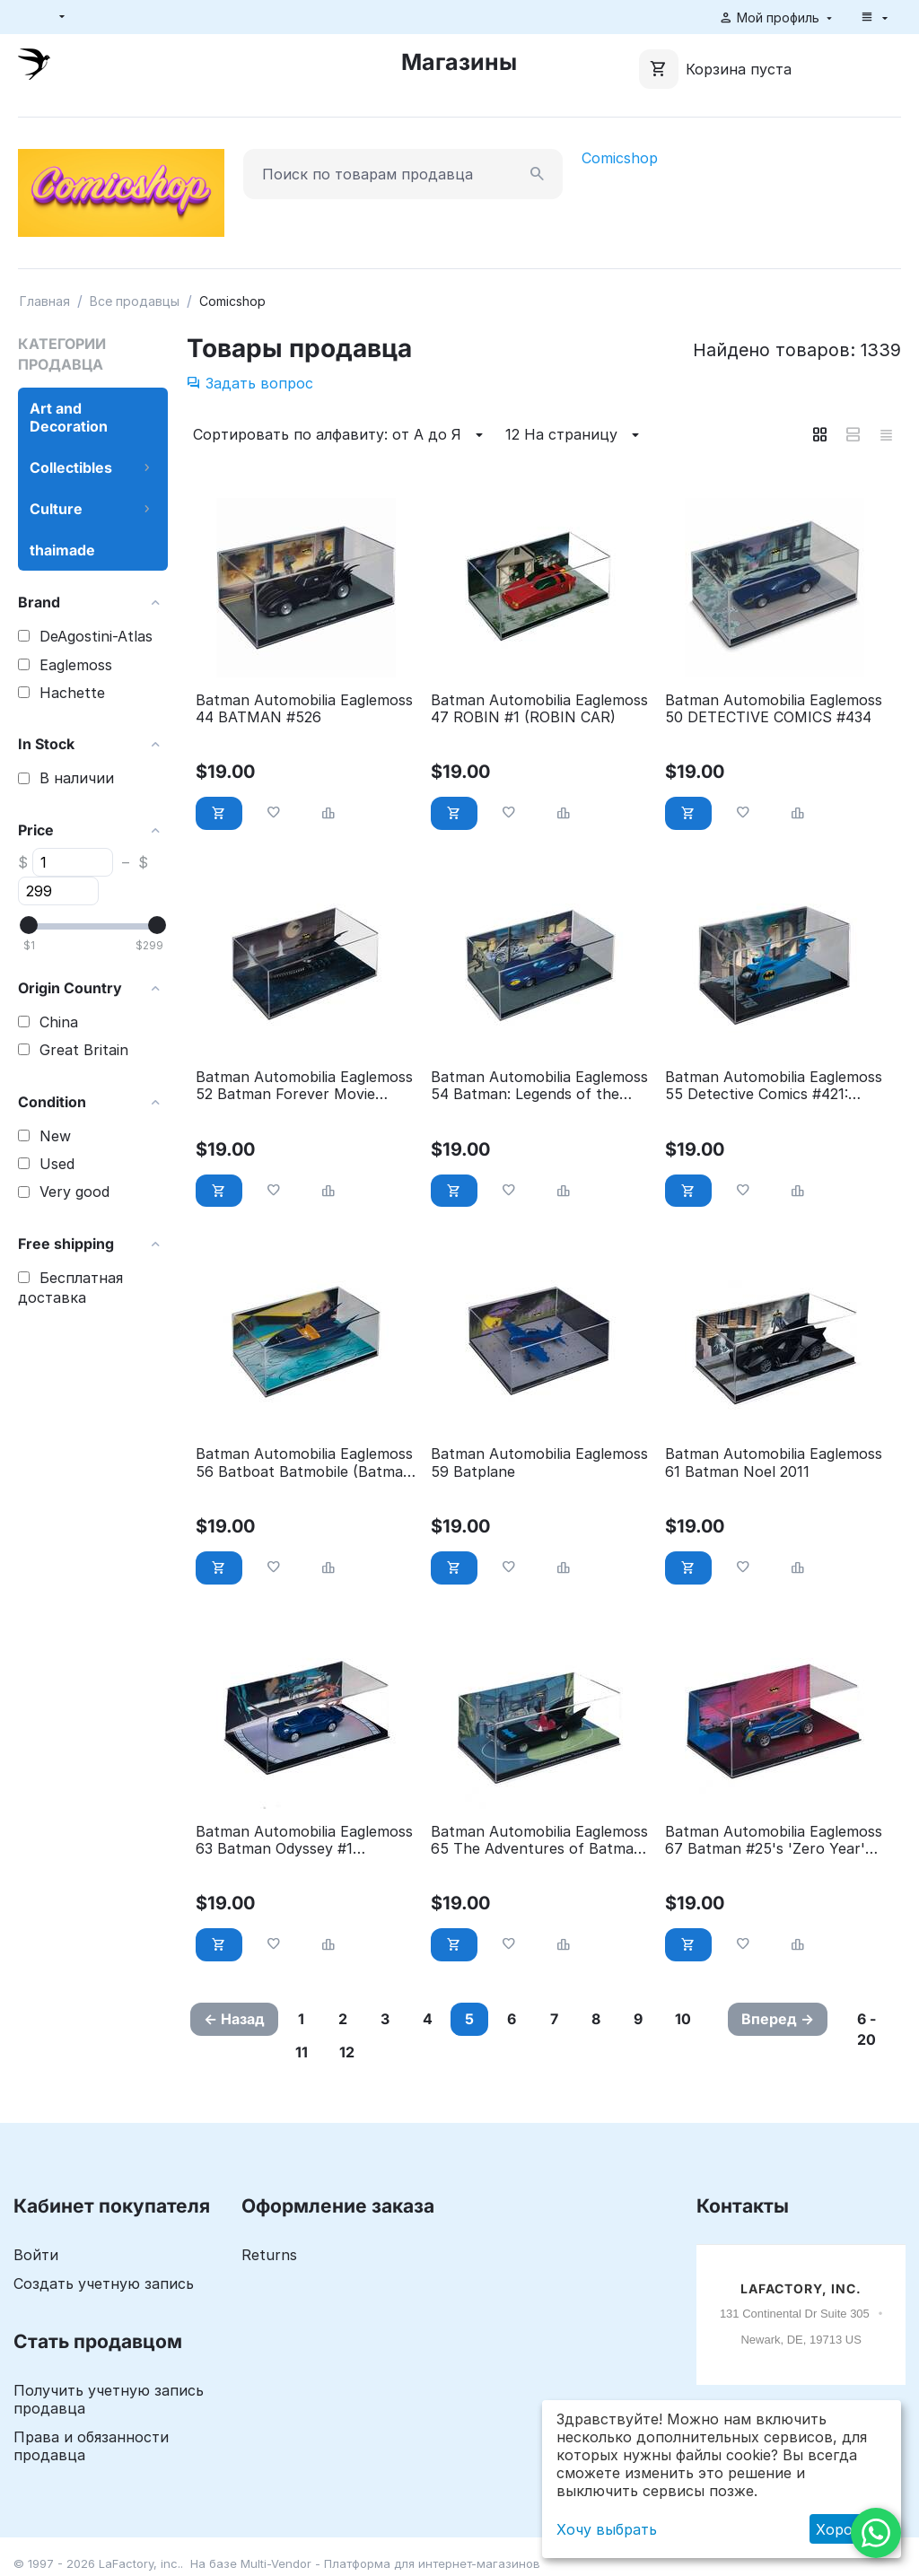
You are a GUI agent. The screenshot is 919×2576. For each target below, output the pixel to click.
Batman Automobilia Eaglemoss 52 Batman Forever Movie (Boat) (304, 1086)
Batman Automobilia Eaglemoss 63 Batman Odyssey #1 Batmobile (304, 1840)
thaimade (62, 550)
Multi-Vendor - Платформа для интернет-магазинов (390, 2563)
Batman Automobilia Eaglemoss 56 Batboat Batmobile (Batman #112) (304, 1462)
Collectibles (71, 467)
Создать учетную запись (103, 2283)
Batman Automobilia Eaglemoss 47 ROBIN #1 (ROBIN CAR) (539, 709)
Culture (56, 509)
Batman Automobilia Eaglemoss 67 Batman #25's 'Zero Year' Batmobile (773, 1840)
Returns (269, 2255)
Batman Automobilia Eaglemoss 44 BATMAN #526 (304, 709)
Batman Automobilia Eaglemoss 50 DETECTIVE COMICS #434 (773, 709)
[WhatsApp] (876, 2533)
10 (683, 2019)
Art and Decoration (69, 417)
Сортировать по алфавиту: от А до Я (340, 435)
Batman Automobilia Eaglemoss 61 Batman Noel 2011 (773, 1462)
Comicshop (620, 158)
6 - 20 (866, 2029)
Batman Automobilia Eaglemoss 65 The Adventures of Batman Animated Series (539, 1840)
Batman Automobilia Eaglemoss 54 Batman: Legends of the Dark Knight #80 (539, 1086)
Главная (45, 301)
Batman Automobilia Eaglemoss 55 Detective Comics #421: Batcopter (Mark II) (773, 1086)
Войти (35, 2255)
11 (301, 2052)
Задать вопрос (250, 383)
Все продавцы (134, 301)
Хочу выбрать (606, 2529)
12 (346, 2052)
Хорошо (845, 2529)
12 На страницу (574, 435)
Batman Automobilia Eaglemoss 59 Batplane (539, 1462)
